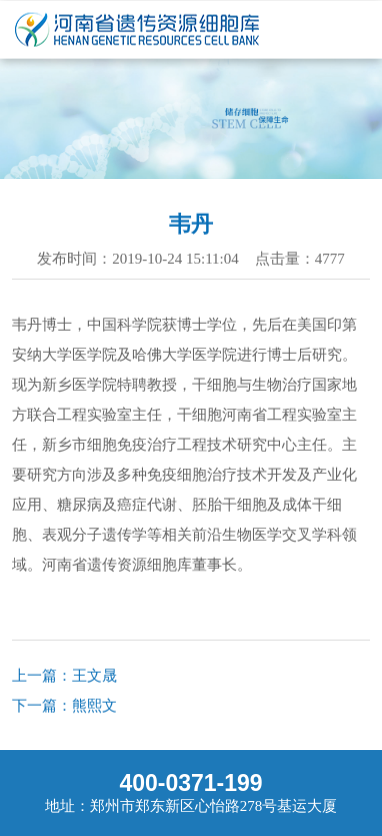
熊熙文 (94, 706)
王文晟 (94, 676)
